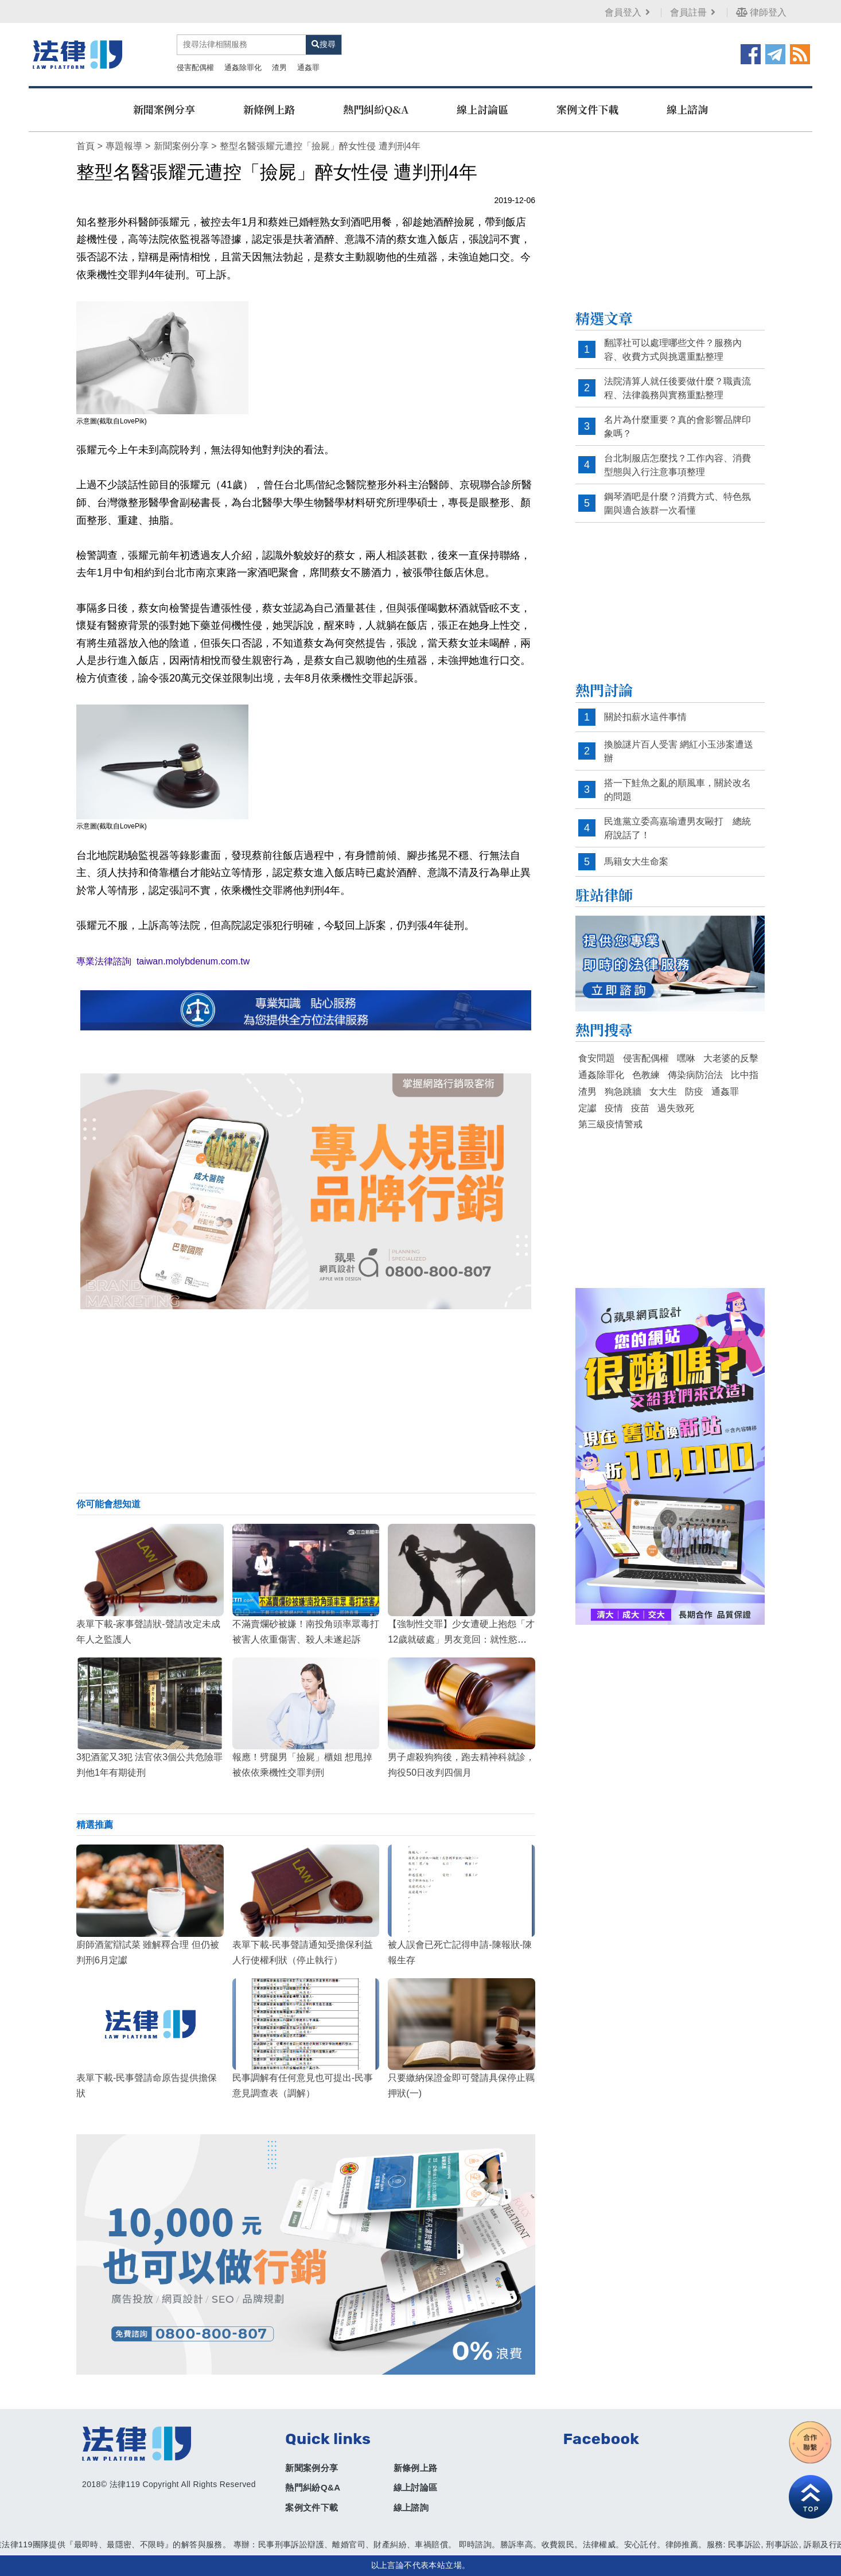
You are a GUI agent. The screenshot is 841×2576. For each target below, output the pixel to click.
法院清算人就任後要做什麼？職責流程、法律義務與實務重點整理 (677, 388)
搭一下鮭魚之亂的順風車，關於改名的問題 (677, 789)
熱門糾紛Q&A (375, 109)
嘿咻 (686, 1058)
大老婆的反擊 (730, 1058)
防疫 (694, 1091)
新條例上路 (269, 109)
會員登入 (628, 12)
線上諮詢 (687, 109)
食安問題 (596, 1058)
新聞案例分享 (164, 109)
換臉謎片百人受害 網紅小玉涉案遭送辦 (678, 751)
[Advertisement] (305, 1401)
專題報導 (124, 146)
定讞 (587, 1108)
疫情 (614, 1108)
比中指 (744, 1075)
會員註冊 (694, 12)
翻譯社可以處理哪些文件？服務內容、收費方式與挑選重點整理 (673, 349)
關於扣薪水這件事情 (645, 717)
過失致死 (675, 1108)
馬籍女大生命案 (636, 861)
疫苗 (640, 1108)
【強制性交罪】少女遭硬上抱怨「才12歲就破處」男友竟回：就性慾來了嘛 (461, 1639)
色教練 (646, 1075)
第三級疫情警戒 (610, 1124)
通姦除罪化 (243, 67)
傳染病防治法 (695, 1075)
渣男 (279, 67)
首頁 (85, 146)
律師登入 (761, 12)
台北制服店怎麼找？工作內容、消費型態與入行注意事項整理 (677, 465)
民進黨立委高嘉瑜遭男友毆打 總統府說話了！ (677, 828)
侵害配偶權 (195, 67)
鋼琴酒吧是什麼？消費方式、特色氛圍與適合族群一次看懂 (677, 503)
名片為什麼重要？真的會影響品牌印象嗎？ (677, 426)
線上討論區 (482, 109)
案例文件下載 (587, 109)
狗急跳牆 (623, 1091)
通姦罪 (308, 67)
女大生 (663, 1091)
